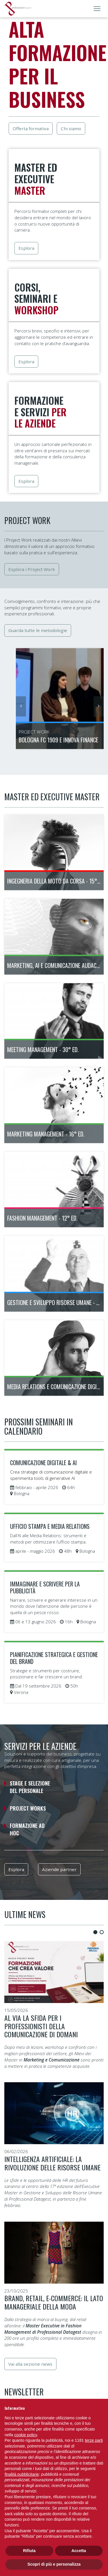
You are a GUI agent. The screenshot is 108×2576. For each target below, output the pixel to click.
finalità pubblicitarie (22, 2474)
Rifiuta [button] (29, 2550)
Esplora (26, 248)
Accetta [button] (78, 2550)
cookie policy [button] (25, 2435)
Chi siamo (71, 128)
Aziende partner (59, 1869)
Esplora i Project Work (31, 569)
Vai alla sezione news (30, 2364)
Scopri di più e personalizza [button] (53, 2564)
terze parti (94, 2440)
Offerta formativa (31, 128)
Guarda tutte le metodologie (37, 630)
